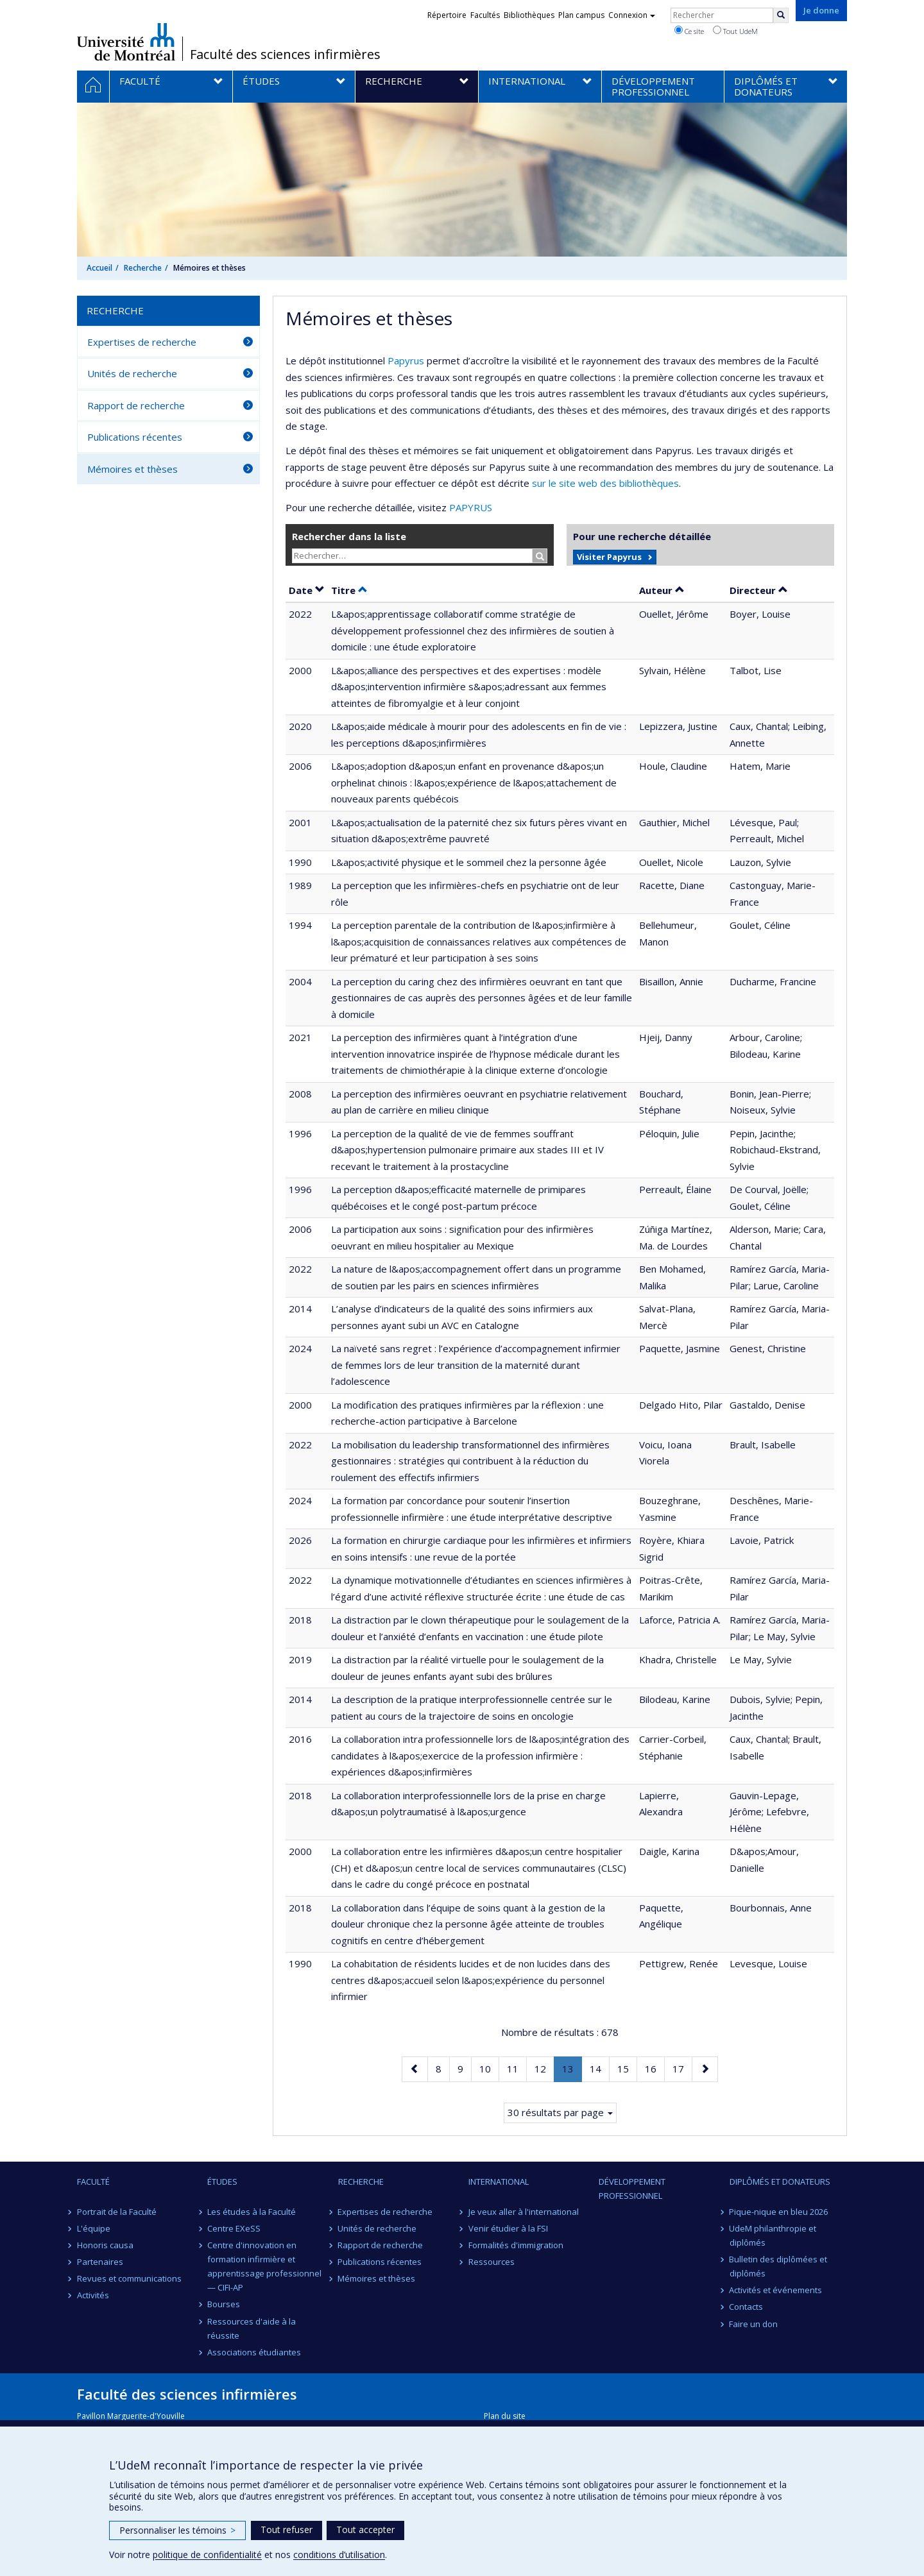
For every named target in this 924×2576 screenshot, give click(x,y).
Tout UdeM (735, 31)
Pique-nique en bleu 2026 (779, 2211)
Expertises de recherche (141, 341)
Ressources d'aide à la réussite (251, 2328)
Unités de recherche (132, 373)
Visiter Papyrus (609, 557)
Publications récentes (134, 436)
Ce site (689, 31)
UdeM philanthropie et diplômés (773, 2235)
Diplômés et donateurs (780, 2181)
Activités (93, 2295)
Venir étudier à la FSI (508, 2228)
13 (571, 2071)
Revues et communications (129, 2278)
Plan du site (505, 2416)
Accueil (99, 267)
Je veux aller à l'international (523, 2211)
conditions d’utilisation (339, 2554)
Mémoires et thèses (132, 468)
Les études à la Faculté (251, 2211)
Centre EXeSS (234, 2228)
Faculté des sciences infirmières (285, 54)
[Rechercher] (781, 15)
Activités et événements (776, 2290)
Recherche (143, 267)
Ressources (491, 2261)
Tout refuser (286, 2529)
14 (599, 2067)
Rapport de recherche (136, 405)
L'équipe (93, 2228)
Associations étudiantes (254, 2352)
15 (627, 2067)
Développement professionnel (632, 2188)
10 (489, 2067)
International (498, 2181)
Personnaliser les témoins (177, 2530)
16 (654, 2067)
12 (544, 2067)
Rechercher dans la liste (349, 536)
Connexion (631, 15)
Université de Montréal (126, 41)
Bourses (223, 2304)
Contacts (747, 2306)
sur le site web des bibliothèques (605, 483)
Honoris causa (105, 2245)
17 (682, 2067)
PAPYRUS (470, 507)
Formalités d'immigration (515, 2245)
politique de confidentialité (207, 2554)
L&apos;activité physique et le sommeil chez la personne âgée (468, 862)
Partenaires (100, 2261)
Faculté (93, 2181)
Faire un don (754, 2324)
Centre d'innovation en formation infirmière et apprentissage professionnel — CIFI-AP (264, 2266)
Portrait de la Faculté (117, 2211)
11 (516, 2067)
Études (222, 2181)
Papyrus (406, 360)
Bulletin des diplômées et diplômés (779, 2266)
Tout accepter (365, 2529)
